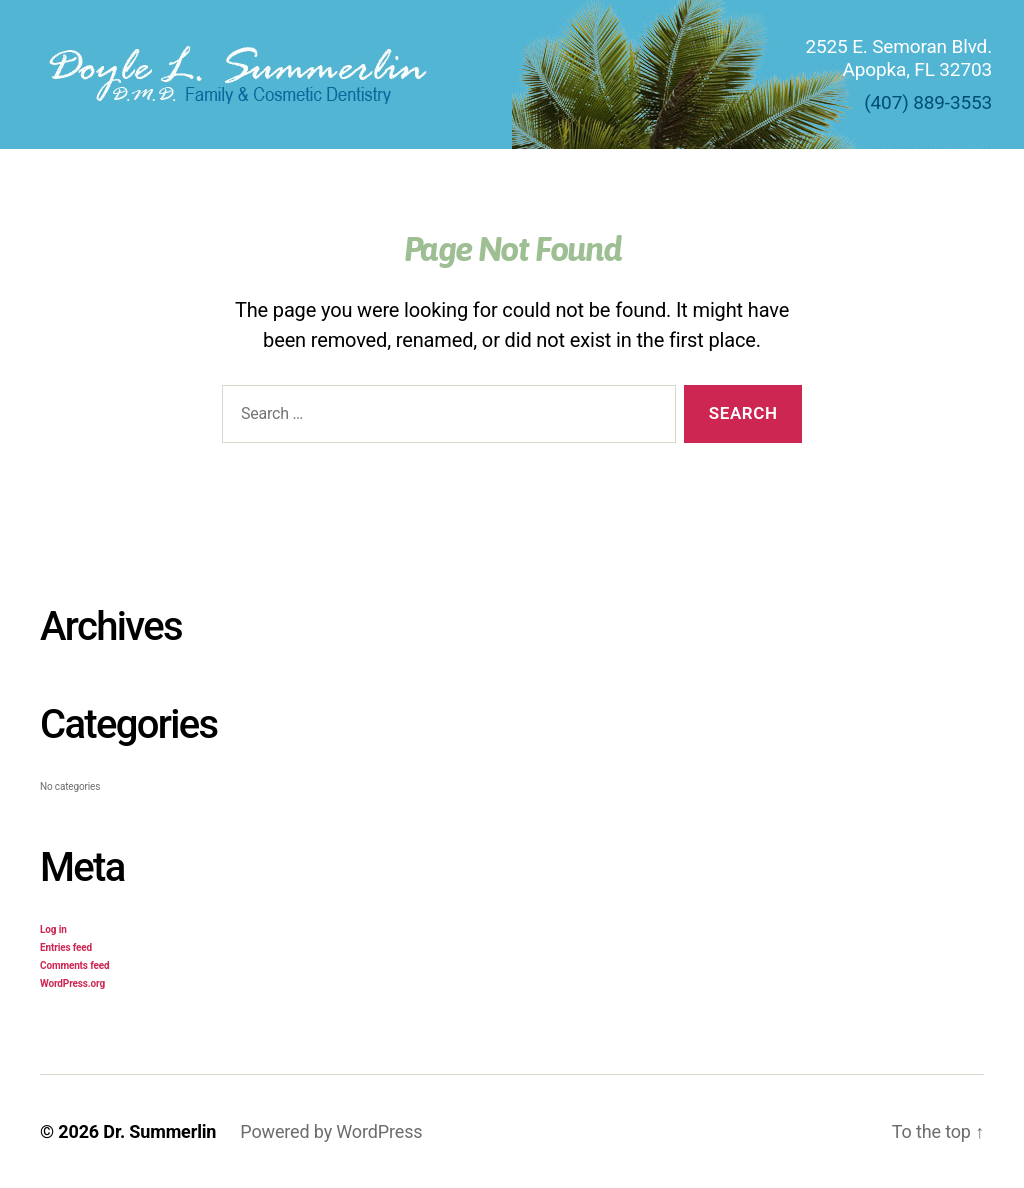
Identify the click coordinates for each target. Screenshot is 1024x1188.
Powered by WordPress (331, 1131)
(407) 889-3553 (928, 102)
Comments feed (74, 965)
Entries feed (66, 947)
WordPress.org (72, 983)
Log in (53, 929)
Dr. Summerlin (159, 1131)
